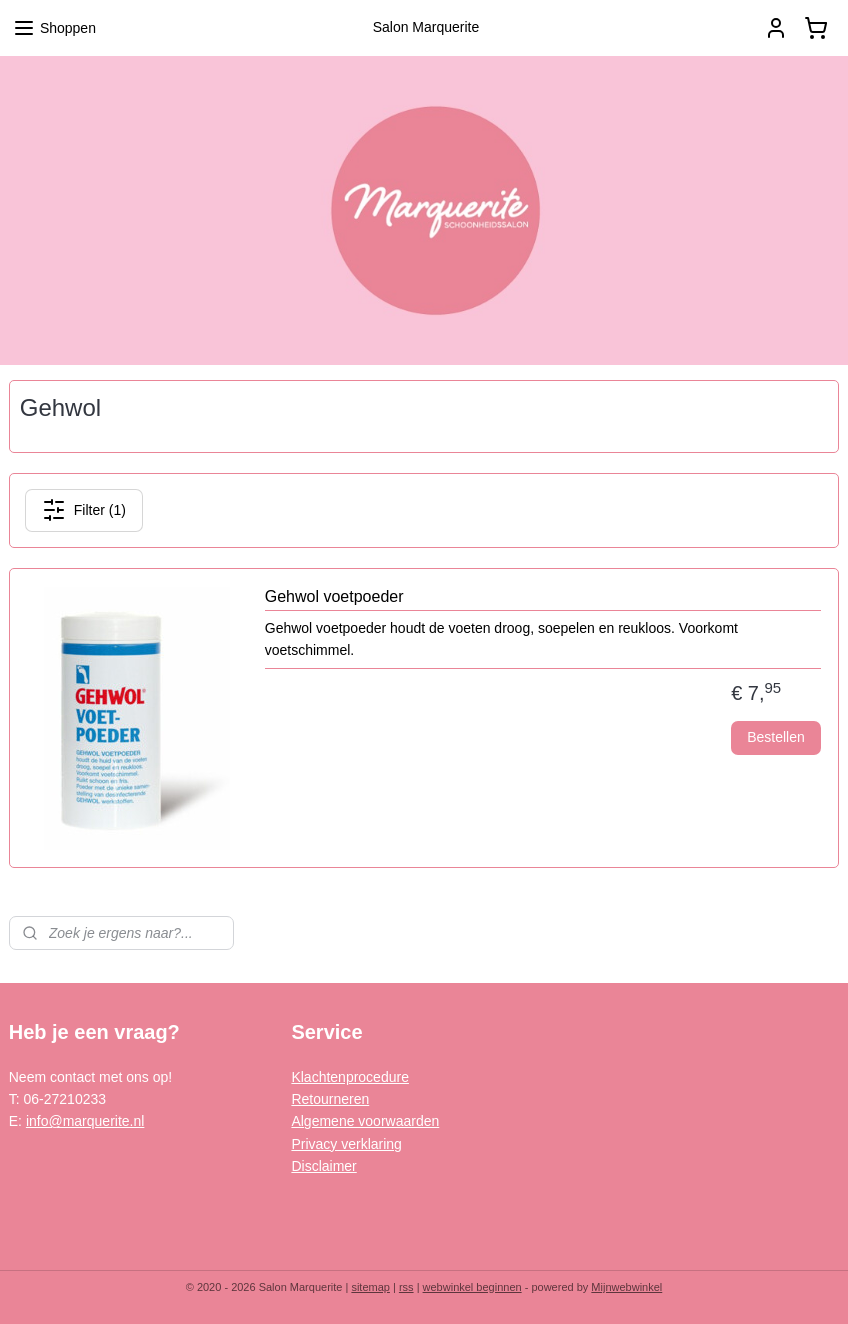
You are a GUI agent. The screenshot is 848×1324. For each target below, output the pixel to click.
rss (406, 1287)
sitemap (370, 1287)
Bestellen (776, 738)
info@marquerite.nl (85, 1121)
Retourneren (330, 1099)
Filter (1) (84, 510)
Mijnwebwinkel (626, 1287)
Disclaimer (323, 1166)
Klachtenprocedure (350, 1077)
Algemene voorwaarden (365, 1121)
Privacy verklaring (346, 1144)
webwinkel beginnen (472, 1287)
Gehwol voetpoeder (334, 596)
